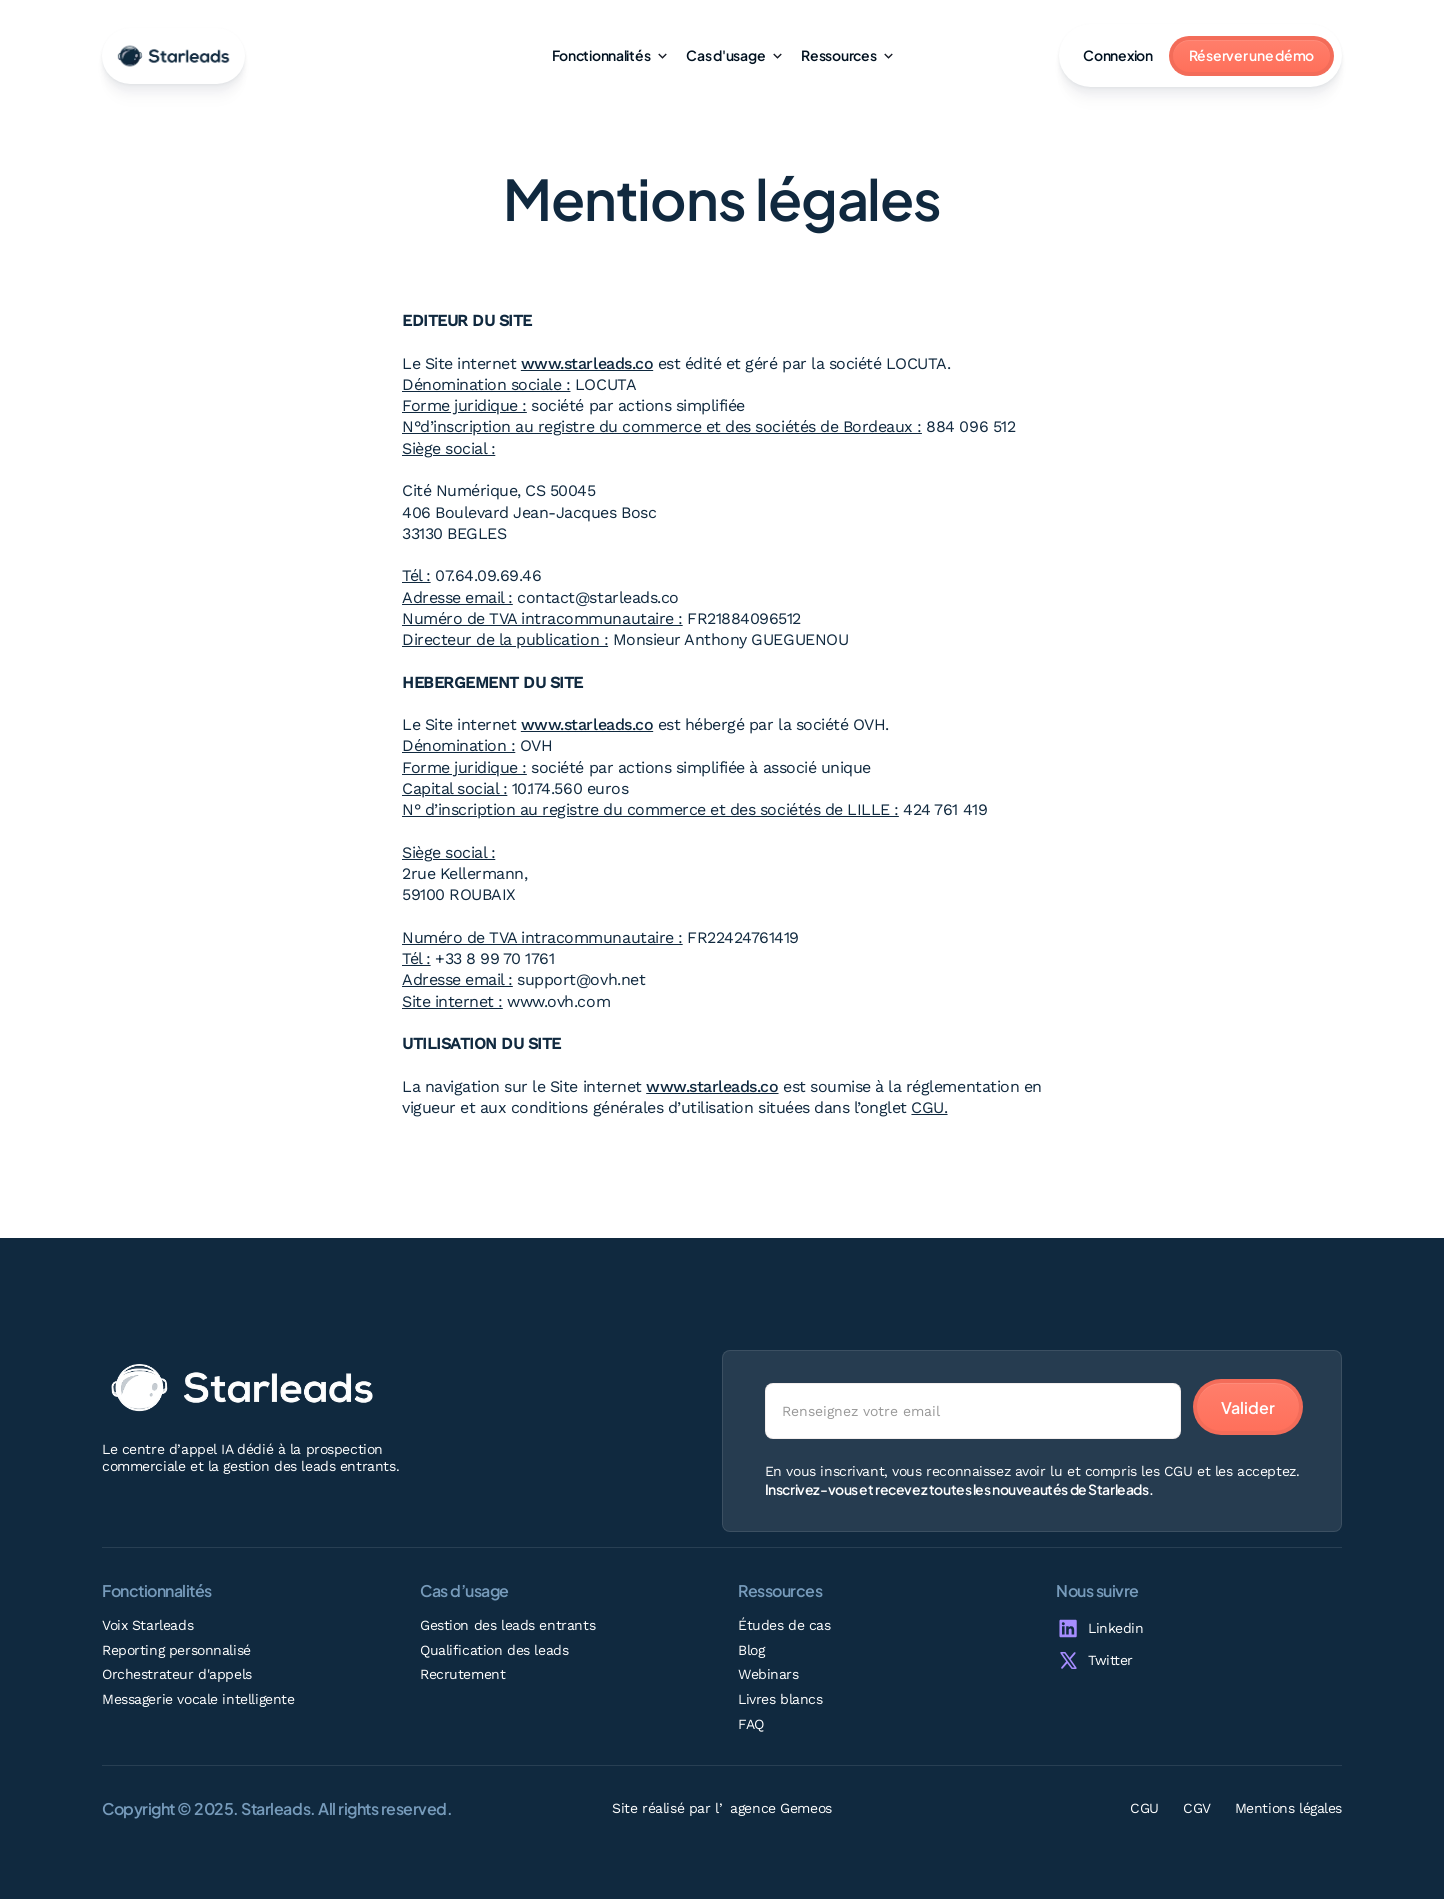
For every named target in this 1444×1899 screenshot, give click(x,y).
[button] (609, 56)
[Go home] (242, 1387)
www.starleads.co (587, 363)
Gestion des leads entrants (507, 1625)
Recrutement (462, 1674)
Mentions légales (1288, 1808)
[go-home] (173, 56)
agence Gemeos (781, 1808)
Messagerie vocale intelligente (198, 1699)
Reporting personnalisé (176, 1650)
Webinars (768, 1674)
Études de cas (784, 1625)
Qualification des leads (494, 1650)
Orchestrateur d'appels (177, 1674)
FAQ (751, 1724)
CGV (1197, 1808)
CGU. (929, 1107)
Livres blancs (780, 1699)
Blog (751, 1650)
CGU (1144, 1808)
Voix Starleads (147, 1625)
